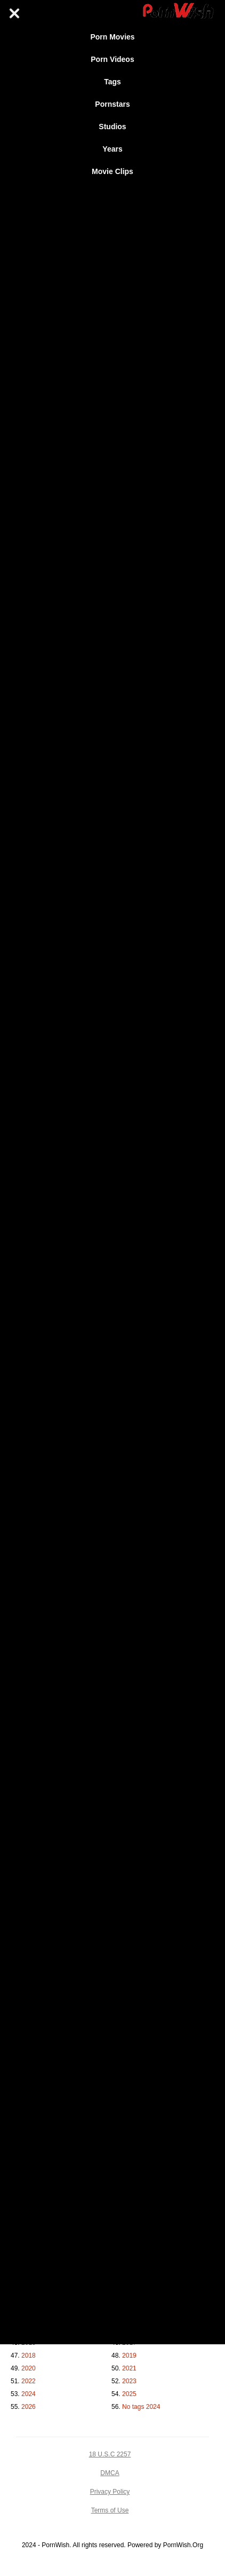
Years (112, 149)
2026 (28, 2406)
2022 (28, 2381)
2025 (129, 2394)
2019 (129, 2355)
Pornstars (112, 104)
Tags (112, 81)
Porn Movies (112, 37)
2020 (28, 2368)
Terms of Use (110, 2510)
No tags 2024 (141, 2406)
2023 (129, 2381)
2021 (129, 2368)
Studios (112, 126)
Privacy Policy (110, 2491)
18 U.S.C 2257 (110, 2454)
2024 (28, 2394)
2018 (28, 2355)
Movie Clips (112, 171)
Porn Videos (112, 59)
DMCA (109, 2473)
